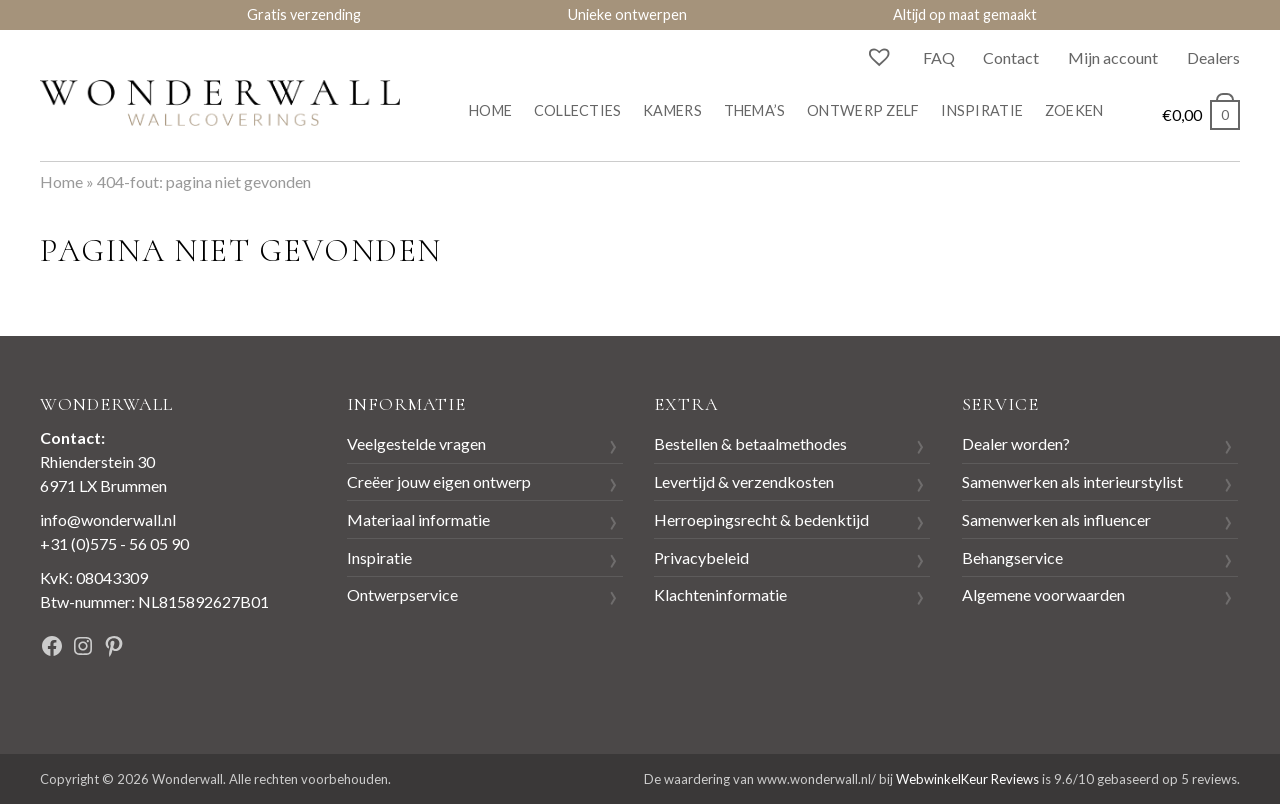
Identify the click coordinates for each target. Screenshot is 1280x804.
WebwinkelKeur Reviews (967, 779)
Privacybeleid (701, 557)
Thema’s (755, 110)
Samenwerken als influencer (1056, 519)
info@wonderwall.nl (108, 519)
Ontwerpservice (402, 594)
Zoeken (1074, 110)
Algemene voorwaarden (1043, 594)
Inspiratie (982, 110)
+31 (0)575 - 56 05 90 (114, 543)
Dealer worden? (1016, 443)
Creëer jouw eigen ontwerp (439, 481)
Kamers (672, 110)
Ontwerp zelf (863, 110)
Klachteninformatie (720, 594)
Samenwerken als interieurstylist (1072, 481)
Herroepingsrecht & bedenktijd (761, 519)
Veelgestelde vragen (416, 443)
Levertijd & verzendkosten (744, 481)
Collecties (578, 110)
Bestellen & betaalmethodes (750, 443)
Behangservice (1012, 557)
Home (490, 110)
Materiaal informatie (418, 519)
